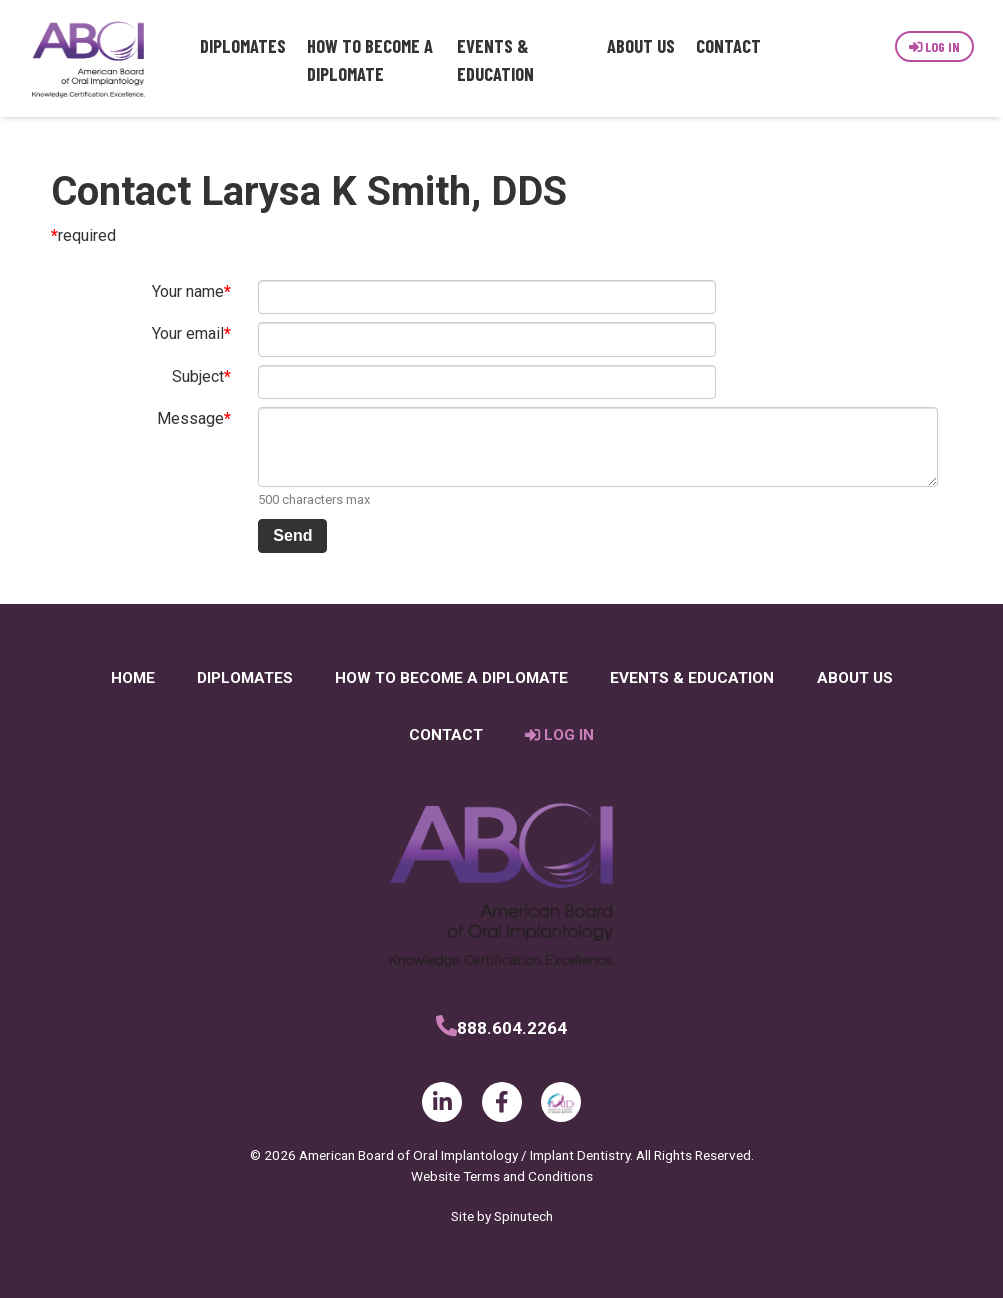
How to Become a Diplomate (370, 60)
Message (190, 418)
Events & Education (495, 60)
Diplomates (243, 46)
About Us (641, 46)
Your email (188, 333)
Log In (935, 46)
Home (133, 678)
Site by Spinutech (502, 1216)
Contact (728, 46)
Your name (188, 291)
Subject (198, 376)
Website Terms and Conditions (502, 1176)
